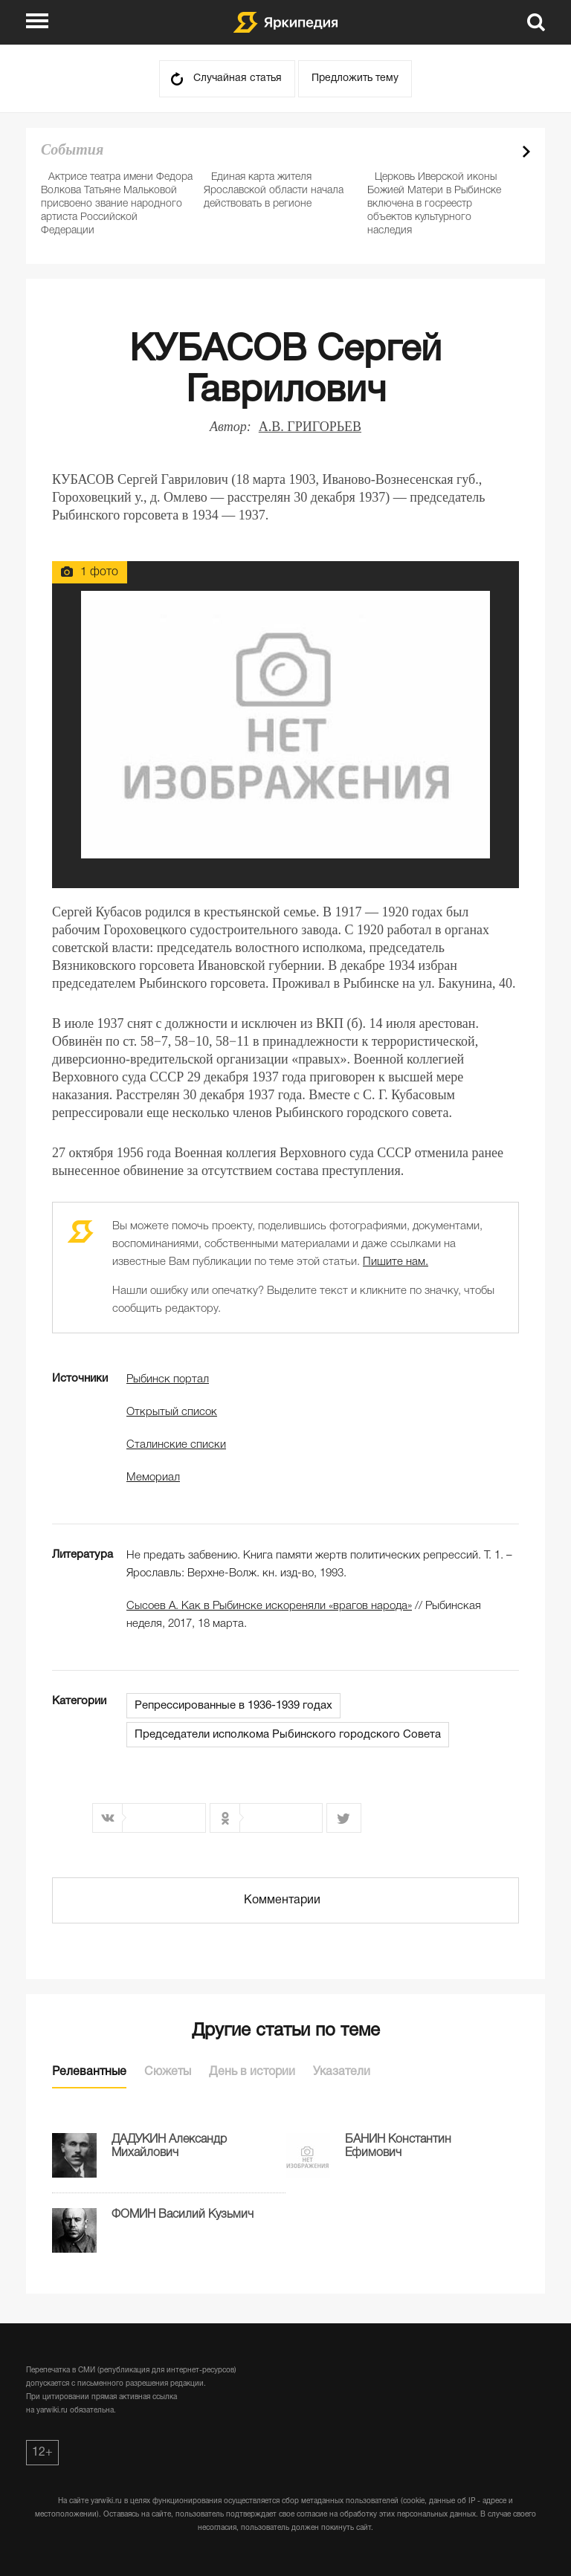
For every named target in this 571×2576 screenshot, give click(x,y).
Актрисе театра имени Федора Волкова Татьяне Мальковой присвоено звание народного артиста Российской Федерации (117, 204)
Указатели (341, 2072)
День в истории (252, 2072)
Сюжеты (167, 2072)
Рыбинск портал (167, 1379)
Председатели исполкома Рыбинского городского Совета (288, 1734)
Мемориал (153, 1477)
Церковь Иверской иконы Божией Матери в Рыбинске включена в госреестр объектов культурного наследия (434, 204)
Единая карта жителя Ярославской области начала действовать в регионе (273, 190)
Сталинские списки (176, 1445)
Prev (500, 152)
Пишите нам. (395, 1262)
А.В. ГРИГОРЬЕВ (310, 426)
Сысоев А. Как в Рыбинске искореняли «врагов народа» (269, 1606)
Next (526, 152)
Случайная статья (237, 78)
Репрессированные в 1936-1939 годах (233, 1705)
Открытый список (171, 1412)
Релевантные (89, 2072)
